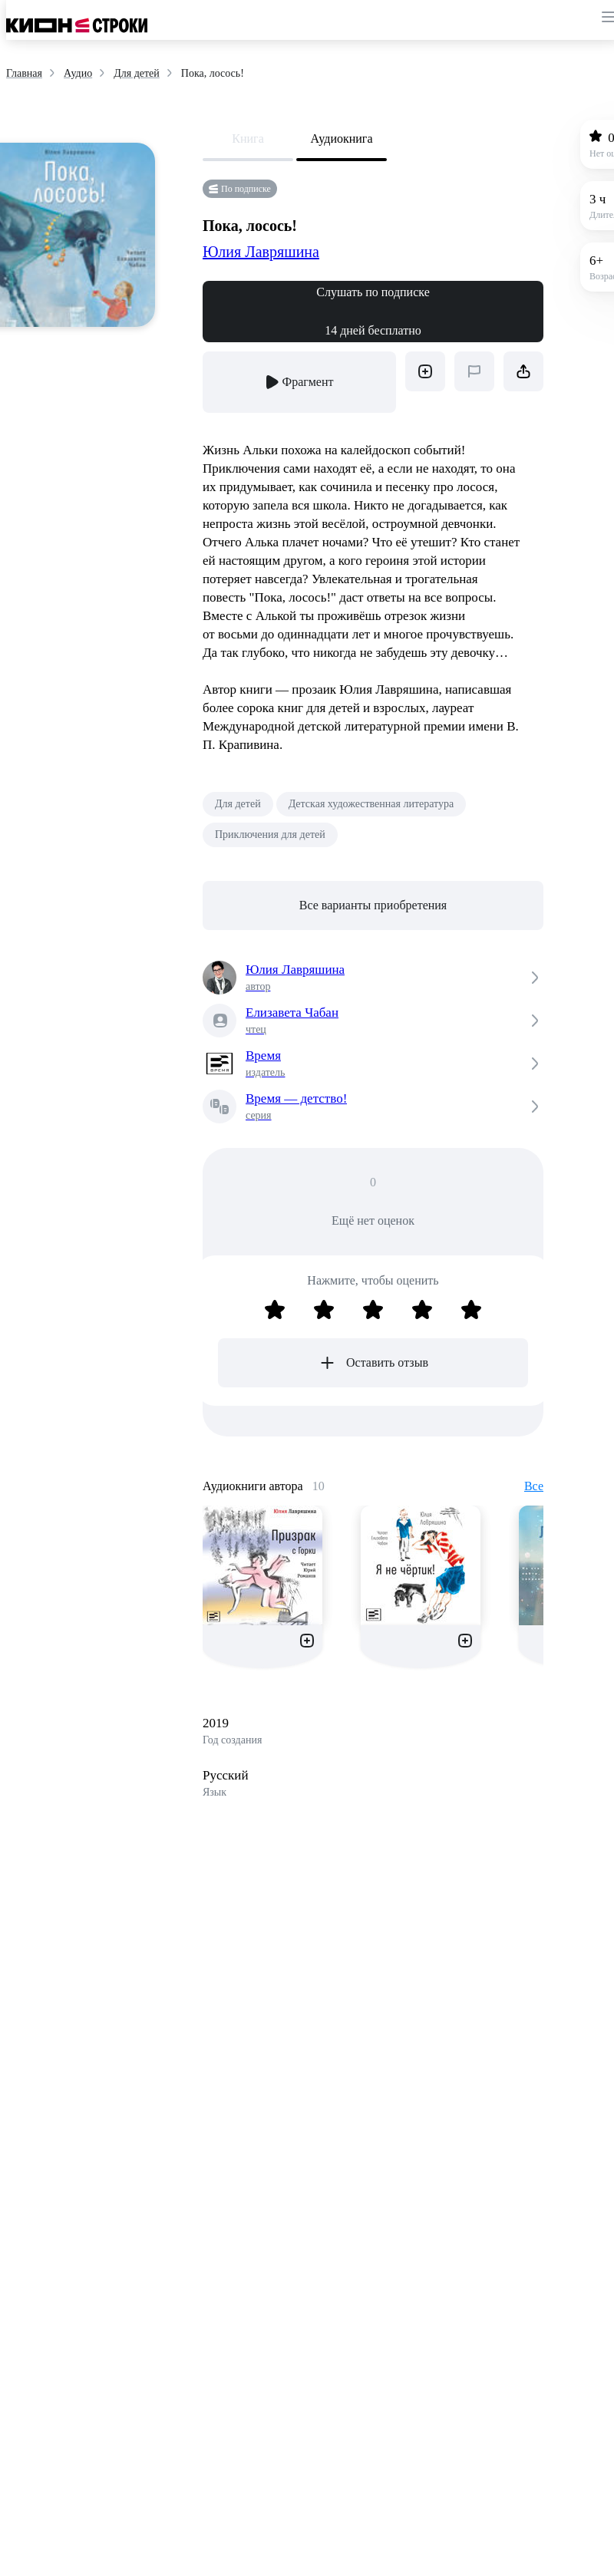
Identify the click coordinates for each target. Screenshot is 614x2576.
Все (533, 1485)
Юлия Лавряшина (261, 251)
